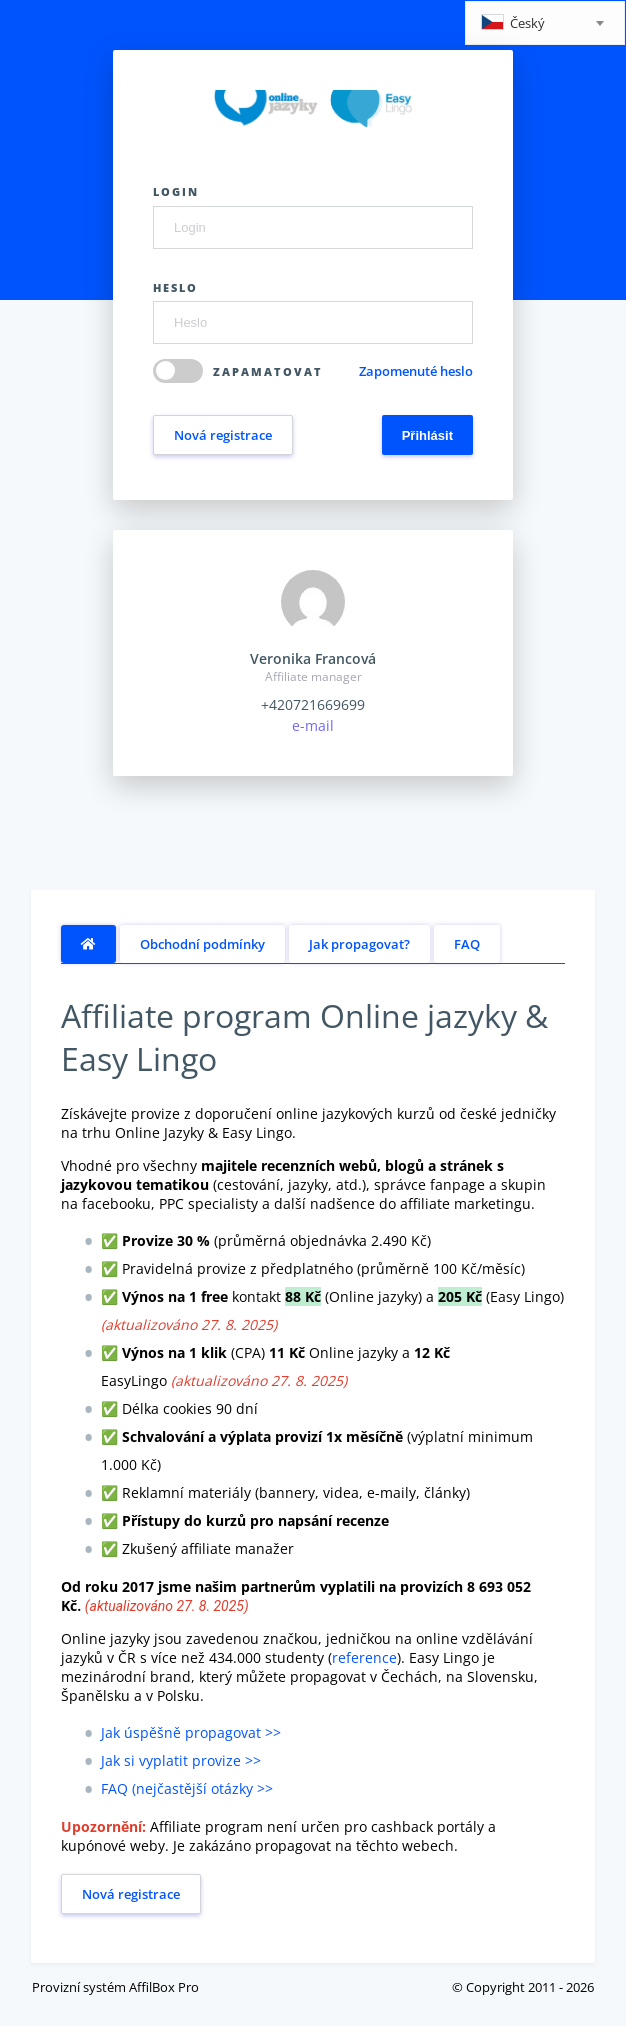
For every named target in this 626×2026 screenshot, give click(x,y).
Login (176, 191)
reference (364, 1657)
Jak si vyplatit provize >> (181, 1760)
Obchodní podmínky (202, 944)
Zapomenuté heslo (416, 371)
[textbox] (545, 24)
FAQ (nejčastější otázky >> (187, 1788)
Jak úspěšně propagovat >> (191, 1732)
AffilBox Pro (164, 1987)
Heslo (175, 287)
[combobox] (545, 23)
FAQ (467, 944)
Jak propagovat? (359, 944)
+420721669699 (313, 704)
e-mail (313, 725)
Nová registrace (223, 435)
